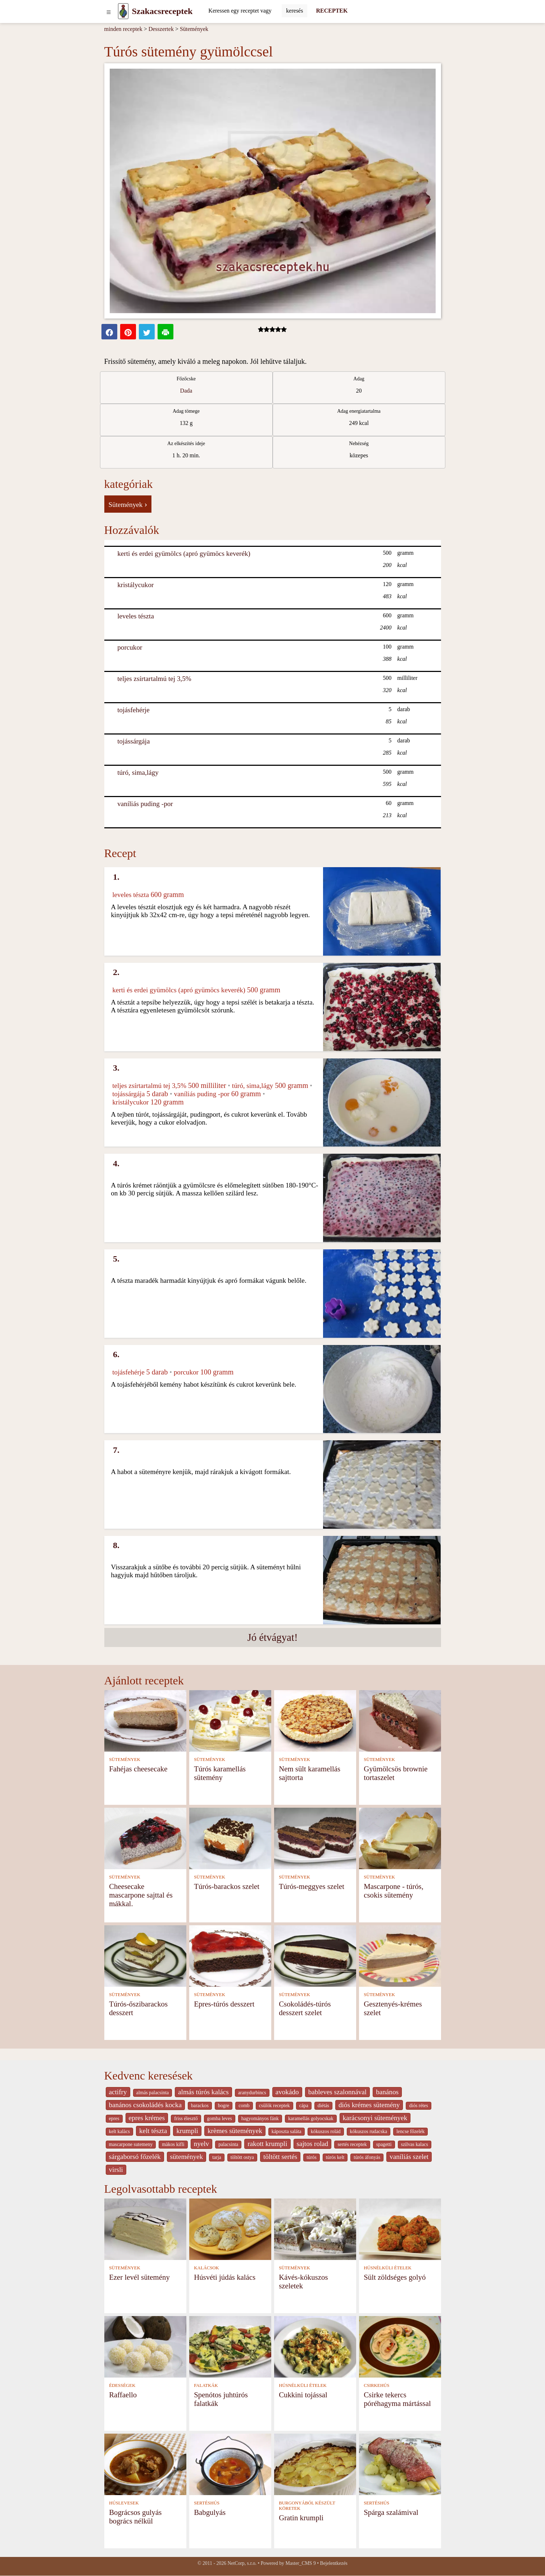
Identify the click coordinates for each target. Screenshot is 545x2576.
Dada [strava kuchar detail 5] (186, 391)
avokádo (287, 2092)
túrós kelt (335, 2157)
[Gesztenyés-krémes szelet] (400, 1955)
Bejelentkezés (334, 2563)
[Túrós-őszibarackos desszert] (145, 1955)
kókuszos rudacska (368, 2131)
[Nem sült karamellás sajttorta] (315, 1720)
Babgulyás (210, 2512)
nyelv (201, 2143)
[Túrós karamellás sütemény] (230, 1720)
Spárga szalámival (391, 2512)
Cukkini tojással (303, 2394)
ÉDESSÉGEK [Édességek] (122, 2385)
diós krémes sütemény (369, 2105)
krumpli (187, 2131)
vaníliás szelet (409, 2156)
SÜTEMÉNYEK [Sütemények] (124, 1759)
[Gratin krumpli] (315, 2464)
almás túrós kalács (203, 2092)
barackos (200, 2105)
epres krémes (147, 2118)
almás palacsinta (152, 2092)
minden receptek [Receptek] (123, 29)
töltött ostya (242, 2157)
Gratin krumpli (301, 2517)
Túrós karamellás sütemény (220, 1773)
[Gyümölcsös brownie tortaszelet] (400, 1720)
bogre (223, 2105)
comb (244, 2105)
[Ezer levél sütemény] (145, 2228)
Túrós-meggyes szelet (311, 1886)
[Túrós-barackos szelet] (230, 1838)
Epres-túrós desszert (224, 2004)
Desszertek (161, 29)
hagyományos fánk (260, 2118)
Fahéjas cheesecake (138, 1769)
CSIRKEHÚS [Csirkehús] (376, 2385)
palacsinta (228, 2144)
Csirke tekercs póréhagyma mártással (397, 2398)
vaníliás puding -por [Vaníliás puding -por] (145, 803)
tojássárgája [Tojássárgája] (133, 741)
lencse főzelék (410, 2131)
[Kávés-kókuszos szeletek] (315, 2228)
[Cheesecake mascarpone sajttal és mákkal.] (145, 1838)
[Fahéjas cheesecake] (145, 1720)
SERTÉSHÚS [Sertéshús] (206, 2503)
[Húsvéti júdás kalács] (230, 2228)
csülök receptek (274, 2105)
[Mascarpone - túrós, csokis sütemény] (400, 1838)
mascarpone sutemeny (131, 2144)
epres (114, 2118)
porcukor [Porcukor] (129, 647)
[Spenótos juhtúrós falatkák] (230, 2346)
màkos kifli (173, 2144)
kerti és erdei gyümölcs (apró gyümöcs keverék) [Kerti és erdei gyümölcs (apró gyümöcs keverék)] (183, 553)
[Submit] (294, 10)
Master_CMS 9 (300, 2563)
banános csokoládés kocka (145, 2105)
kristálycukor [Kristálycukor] (135, 585)
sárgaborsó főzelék (135, 2156)
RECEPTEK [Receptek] (332, 11)
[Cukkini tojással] (315, 2346)
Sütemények (194, 29)
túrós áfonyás (367, 2157)
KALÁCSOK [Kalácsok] (206, 2267)
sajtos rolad (312, 2143)
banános (387, 2092)
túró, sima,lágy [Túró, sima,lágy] (138, 772)
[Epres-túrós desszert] (230, 1955)
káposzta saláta (286, 2131)
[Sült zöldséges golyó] (400, 2228)
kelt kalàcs (119, 2131)
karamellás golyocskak (310, 2118)
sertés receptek (352, 2144)
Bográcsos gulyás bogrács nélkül (135, 2516)
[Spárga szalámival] (400, 2464)
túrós (311, 2157)
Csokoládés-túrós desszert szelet (305, 2008)
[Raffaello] (145, 2346)
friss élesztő (185, 2118)
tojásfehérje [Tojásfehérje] (133, 710)
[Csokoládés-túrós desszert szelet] (315, 1955)
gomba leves (219, 2118)
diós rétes (418, 2105)
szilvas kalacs (414, 2144)
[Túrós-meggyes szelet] (315, 1838)
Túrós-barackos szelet (226, 1886)
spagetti (384, 2144)
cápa (303, 2105)
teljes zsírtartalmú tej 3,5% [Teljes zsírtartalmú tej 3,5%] (154, 678)
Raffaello (123, 2394)
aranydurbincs (252, 2092)
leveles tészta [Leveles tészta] (135, 616)
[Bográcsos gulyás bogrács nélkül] (145, 2464)
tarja (216, 2157)
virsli (116, 2169)
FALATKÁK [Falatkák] (206, 2385)
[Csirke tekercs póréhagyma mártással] (400, 2346)
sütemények (186, 2156)
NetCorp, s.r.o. (241, 2563)
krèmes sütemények (235, 2131)
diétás (323, 2105)
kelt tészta (153, 2131)
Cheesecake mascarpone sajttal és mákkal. (141, 1895)
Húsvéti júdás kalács (224, 2277)
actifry (118, 2092)
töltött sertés (280, 2156)
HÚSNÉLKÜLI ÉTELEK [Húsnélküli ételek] (388, 2267)
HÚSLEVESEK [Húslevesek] (123, 2503)
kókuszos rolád (326, 2131)
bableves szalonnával (337, 2092)
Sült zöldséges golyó (395, 2277)
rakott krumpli (267, 2143)
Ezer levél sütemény (139, 2277)
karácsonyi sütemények (375, 2118)
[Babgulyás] (230, 2464)
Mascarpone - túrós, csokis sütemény (393, 1890)
